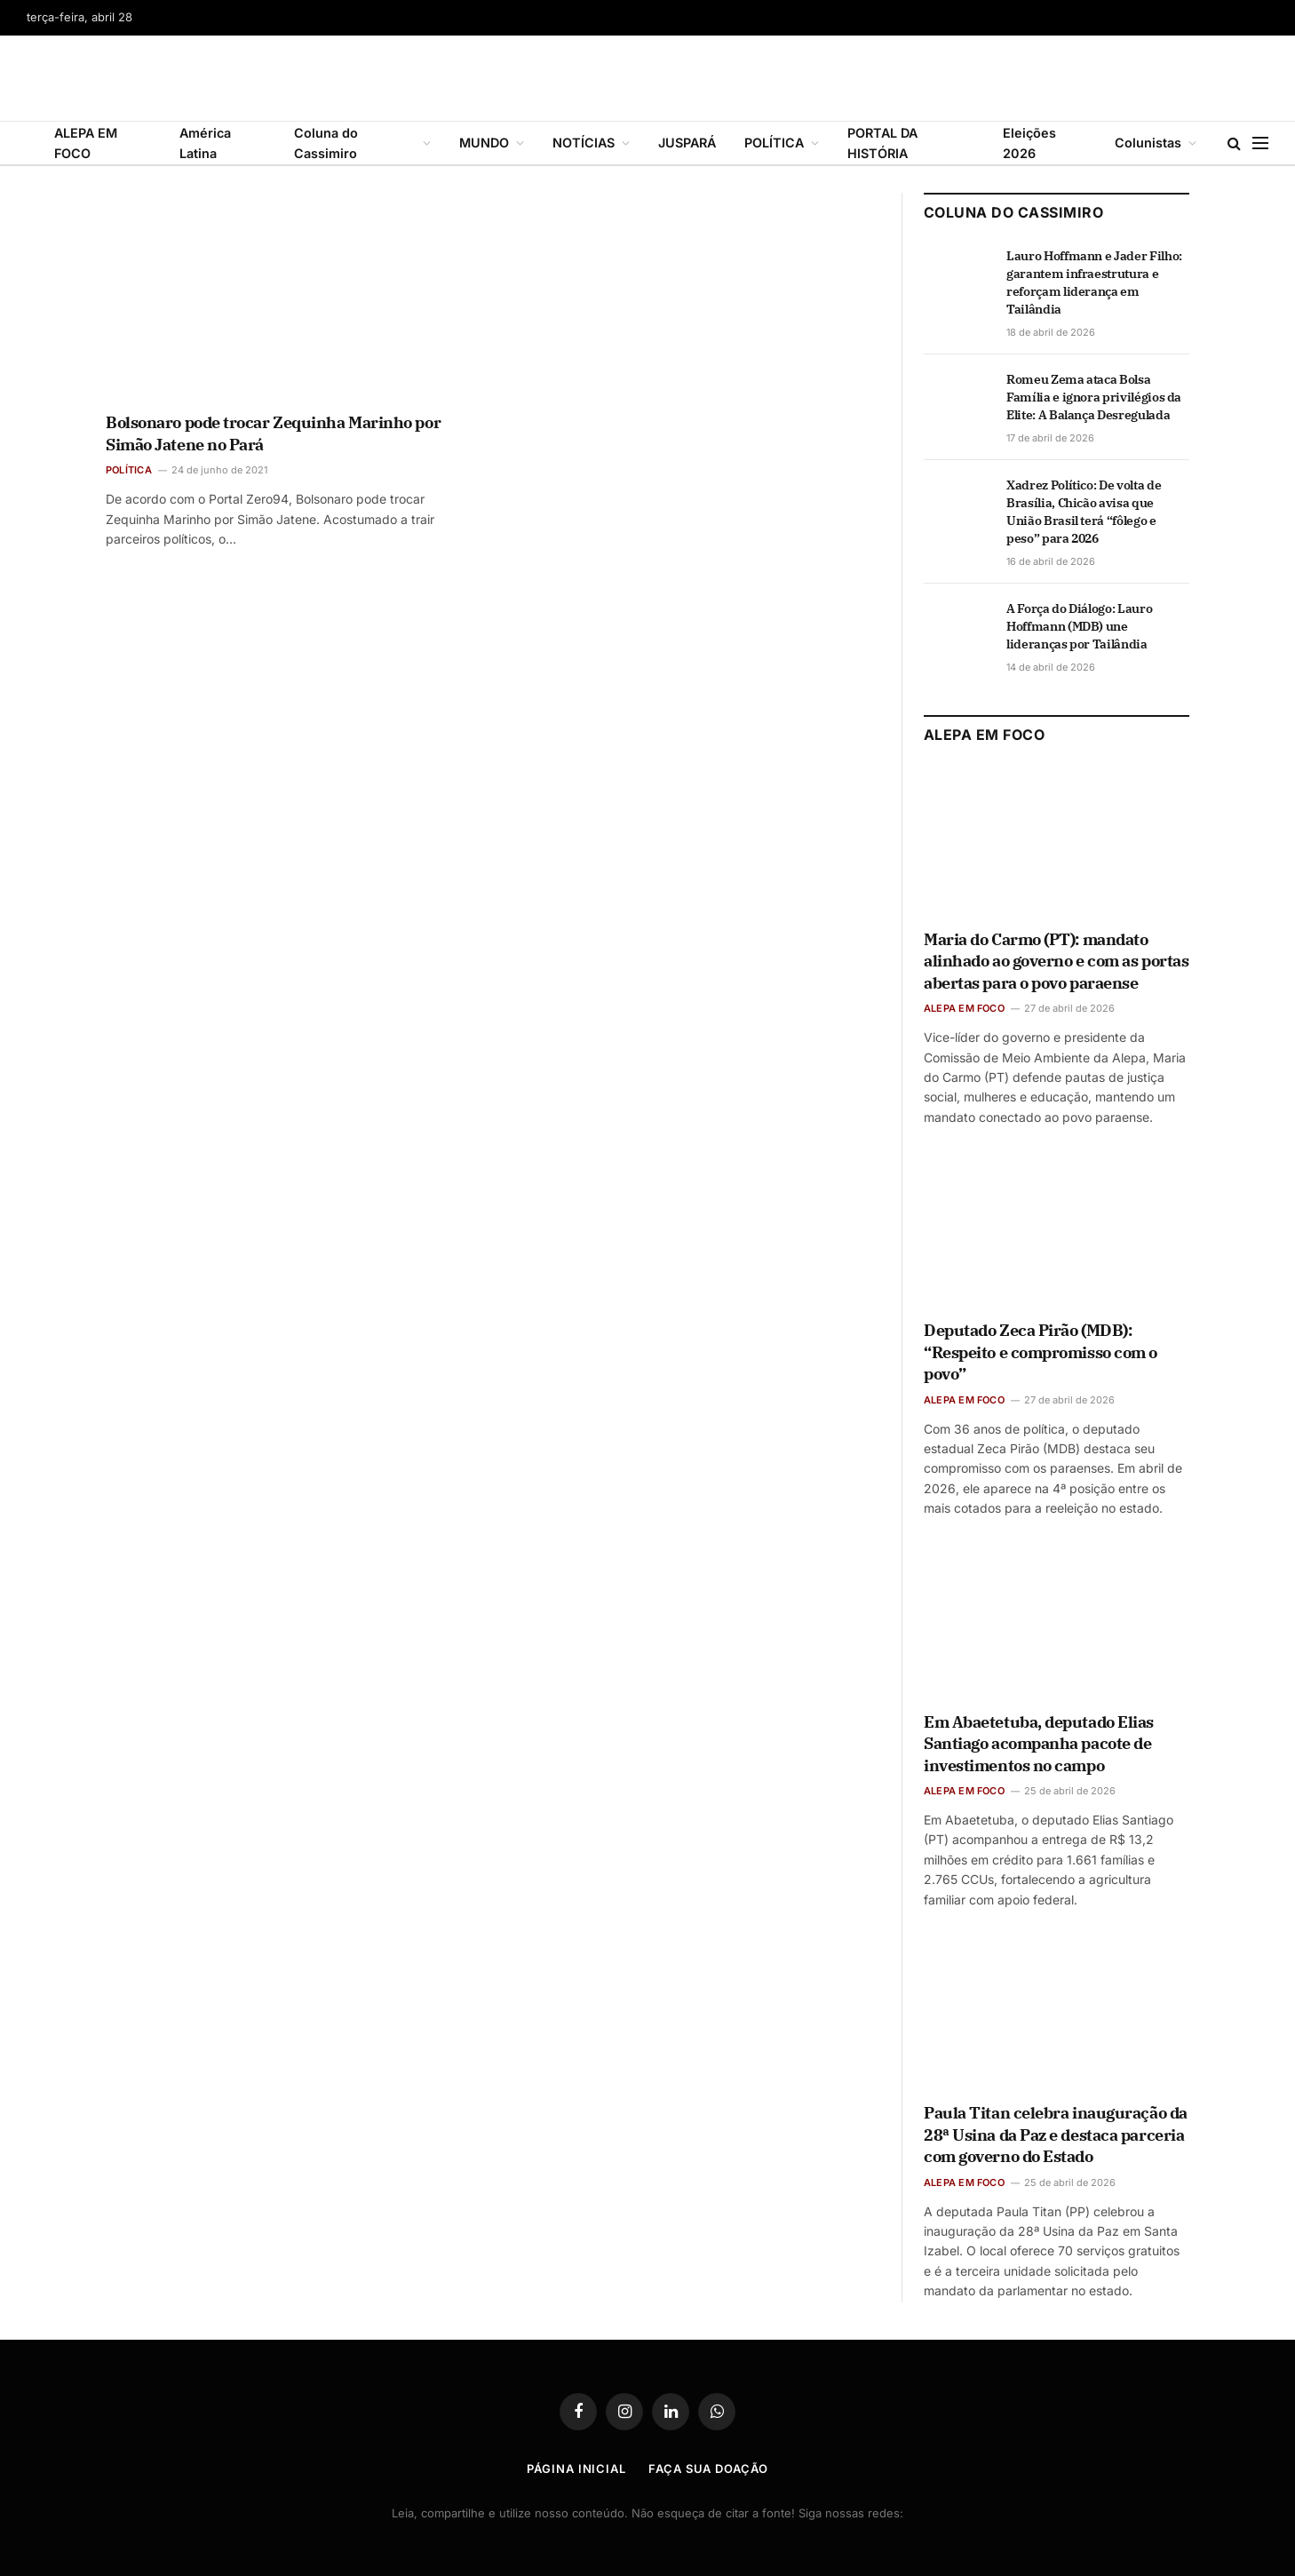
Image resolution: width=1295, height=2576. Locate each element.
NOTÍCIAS (583, 142)
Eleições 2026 (1029, 143)
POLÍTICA (774, 142)
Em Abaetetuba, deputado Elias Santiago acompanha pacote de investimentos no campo (1039, 1744)
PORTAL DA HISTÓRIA (882, 143)
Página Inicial (576, 2468)
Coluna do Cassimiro (326, 143)
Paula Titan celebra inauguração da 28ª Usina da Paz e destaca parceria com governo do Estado (1056, 2135)
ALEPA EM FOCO (85, 143)
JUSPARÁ (687, 142)
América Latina (205, 143)
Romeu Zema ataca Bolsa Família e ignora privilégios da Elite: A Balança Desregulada (1093, 397)
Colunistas (1148, 142)
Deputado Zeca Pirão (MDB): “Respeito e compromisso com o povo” (1040, 1352)
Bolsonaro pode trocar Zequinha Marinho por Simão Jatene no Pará (273, 433)
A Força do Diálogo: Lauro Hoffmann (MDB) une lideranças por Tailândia (1079, 626)
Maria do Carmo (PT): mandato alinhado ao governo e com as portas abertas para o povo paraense (1056, 961)
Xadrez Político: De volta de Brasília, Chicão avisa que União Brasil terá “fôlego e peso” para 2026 (1083, 511)
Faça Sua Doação (708, 2468)
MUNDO (484, 142)
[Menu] (1260, 143)
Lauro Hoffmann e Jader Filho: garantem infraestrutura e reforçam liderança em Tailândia (1094, 282)
